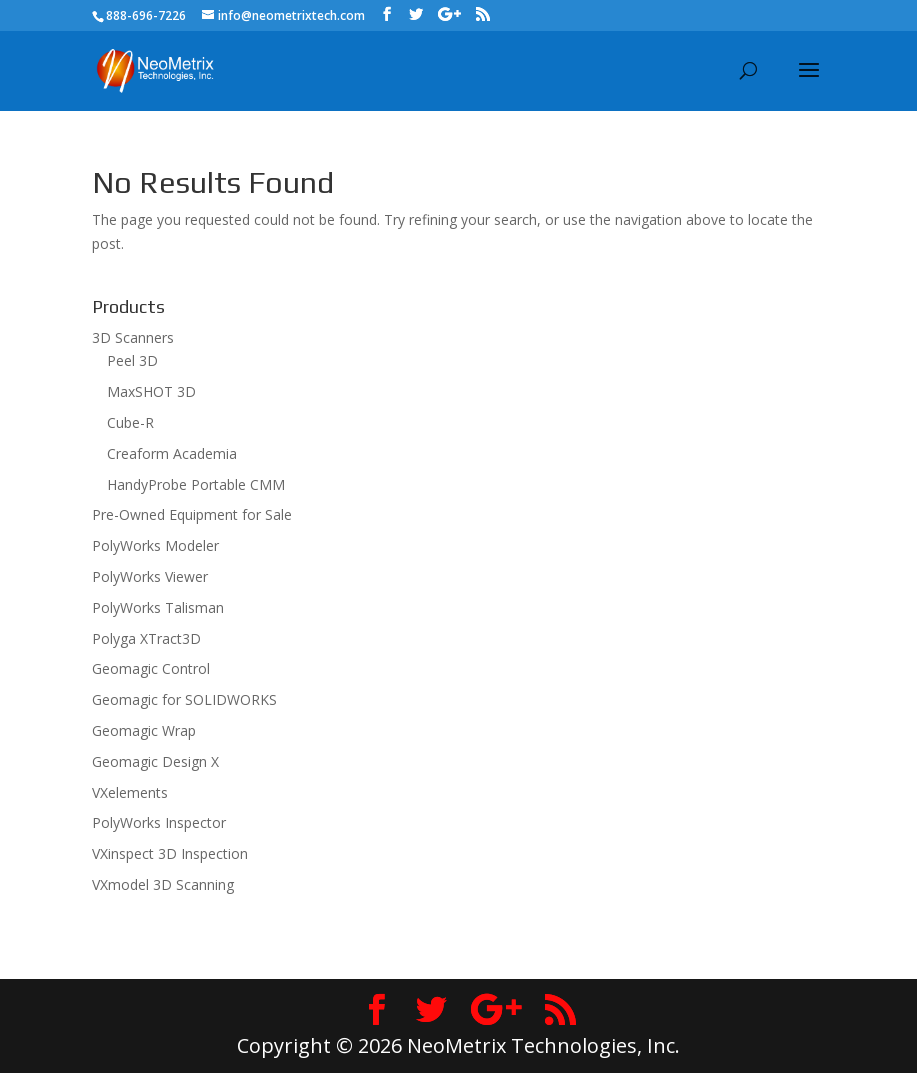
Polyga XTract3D (146, 638)
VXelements (130, 792)
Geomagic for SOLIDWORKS (184, 699)
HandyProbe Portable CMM (196, 484)
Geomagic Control (151, 668)
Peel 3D (132, 360)
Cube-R (130, 422)
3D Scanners (133, 337)
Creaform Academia (172, 453)
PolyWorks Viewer (150, 576)
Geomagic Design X (155, 761)
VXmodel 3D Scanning (163, 884)
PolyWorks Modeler (155, 545)
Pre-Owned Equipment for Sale (192, 514)
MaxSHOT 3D (151, 391)
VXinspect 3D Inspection (170, 853)
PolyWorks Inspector (159, 822)
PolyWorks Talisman (158, 607)
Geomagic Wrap (144, 730)
